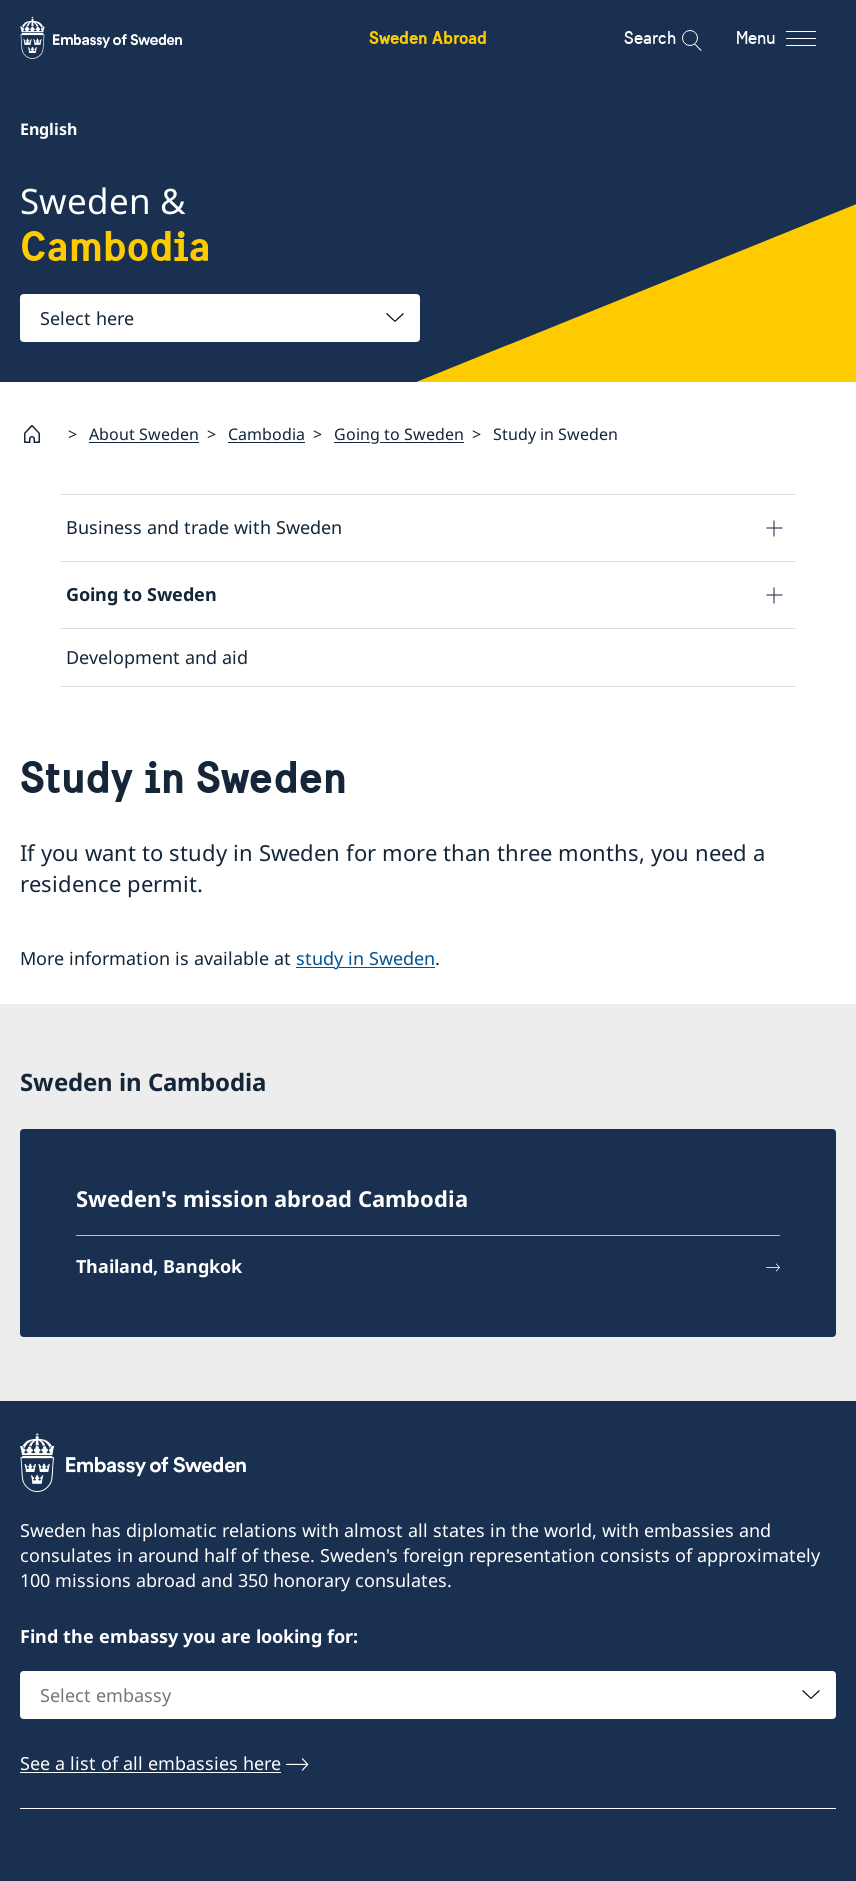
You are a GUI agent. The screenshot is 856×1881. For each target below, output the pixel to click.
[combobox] (220, 318)
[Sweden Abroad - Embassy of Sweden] (120, 38)
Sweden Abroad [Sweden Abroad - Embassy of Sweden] (428, 37)
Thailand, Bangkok (159, 1266)
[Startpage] (40, 434)
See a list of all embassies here (150, 1763)
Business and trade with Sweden (204, 527)
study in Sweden (365, 959)
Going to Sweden (399, 434)
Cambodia (266, 434)
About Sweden (144, 434)
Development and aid (157, 657)
